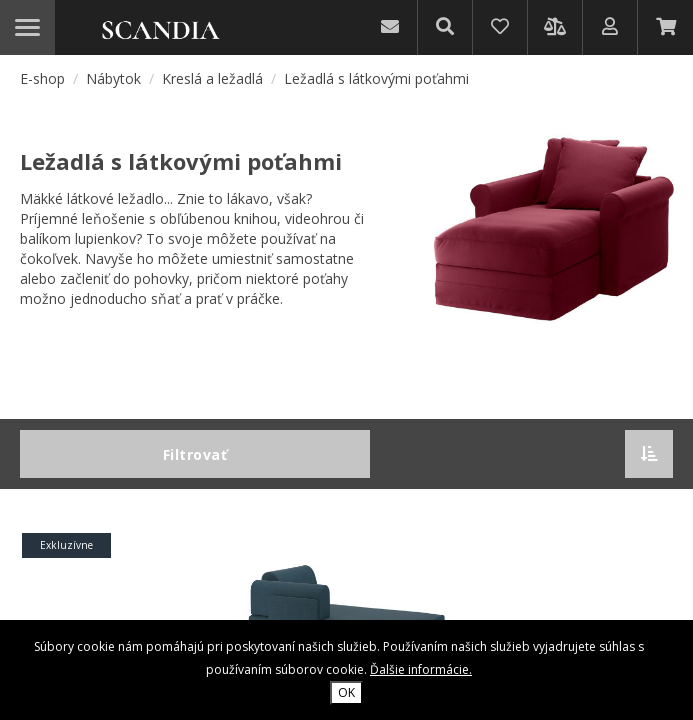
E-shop (42, 78)
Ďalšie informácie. (421, 669)
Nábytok (115, 78)
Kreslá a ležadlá (214, 78)
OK (346, 692)
